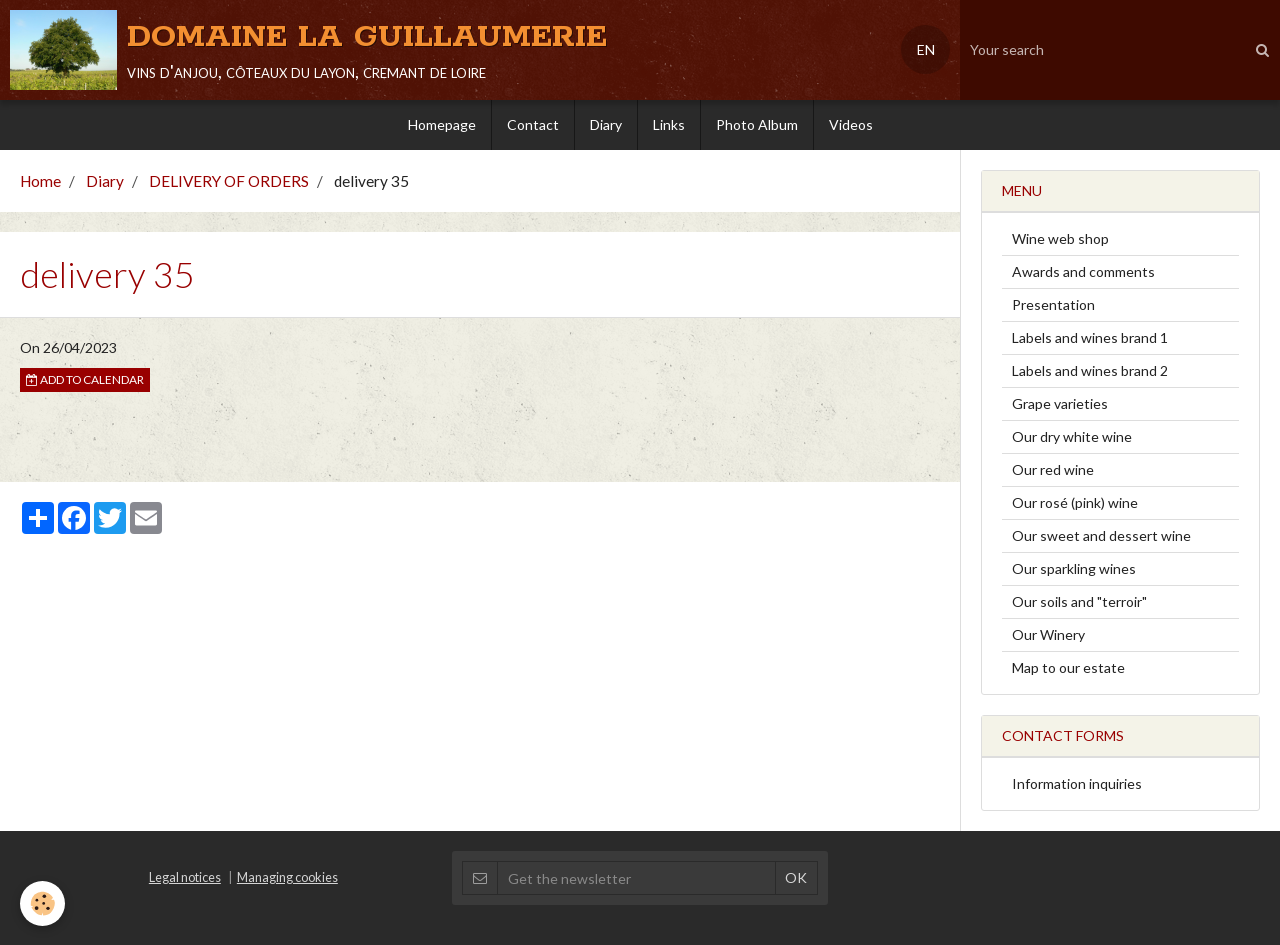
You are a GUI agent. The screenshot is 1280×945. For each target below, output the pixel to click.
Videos (851, 124)
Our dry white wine (1072, 436)
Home (40, 181)
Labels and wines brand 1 (1090, 337)
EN (926, 49)
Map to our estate (1068, 667)
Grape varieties (1060, 403)
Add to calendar (85, 379)
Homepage (442, 124)
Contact (533, 124)
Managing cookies (287, 877)
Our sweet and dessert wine (1101, 535)
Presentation (1053, 304)
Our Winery (1048, 634)
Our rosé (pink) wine (1075, 502)
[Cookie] (42, 903)
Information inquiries (1077, 783)
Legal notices (185, 877)
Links (669, 124)
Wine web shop (1060, 238)
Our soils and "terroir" (1079, 601)
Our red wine (1053, 469)
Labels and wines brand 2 (1090, 370)
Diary (606, 124)
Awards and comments (1083, 271)
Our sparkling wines (1074, 568)
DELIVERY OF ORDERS (229, 181)
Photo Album (757, 124)
